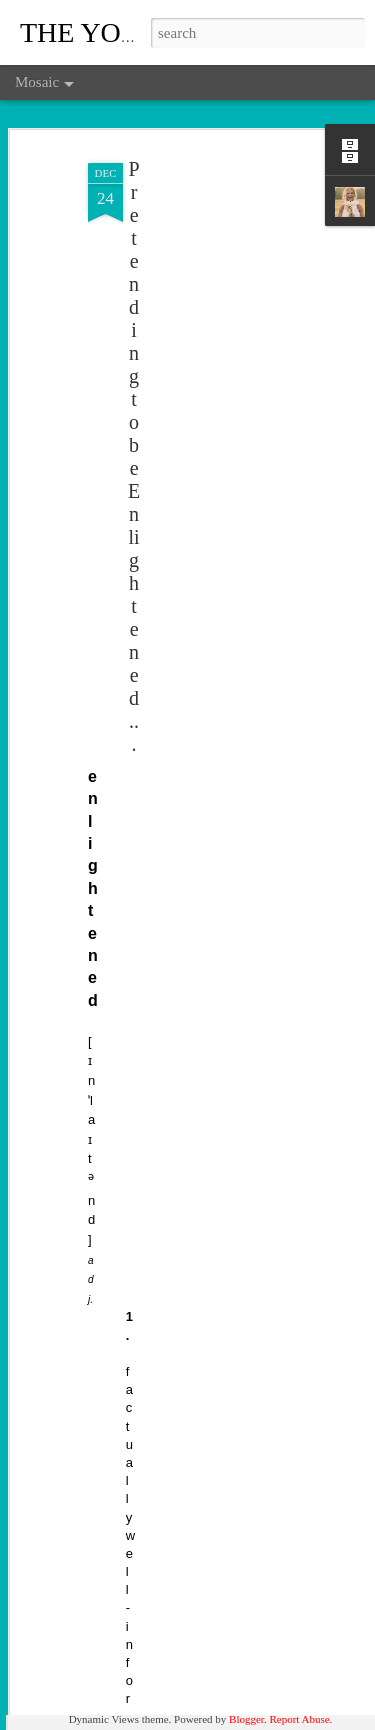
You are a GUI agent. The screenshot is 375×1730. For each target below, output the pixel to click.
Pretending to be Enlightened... (134, 428)
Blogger (246, 1719)
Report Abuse (299, 1719)
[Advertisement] (203, 260)
